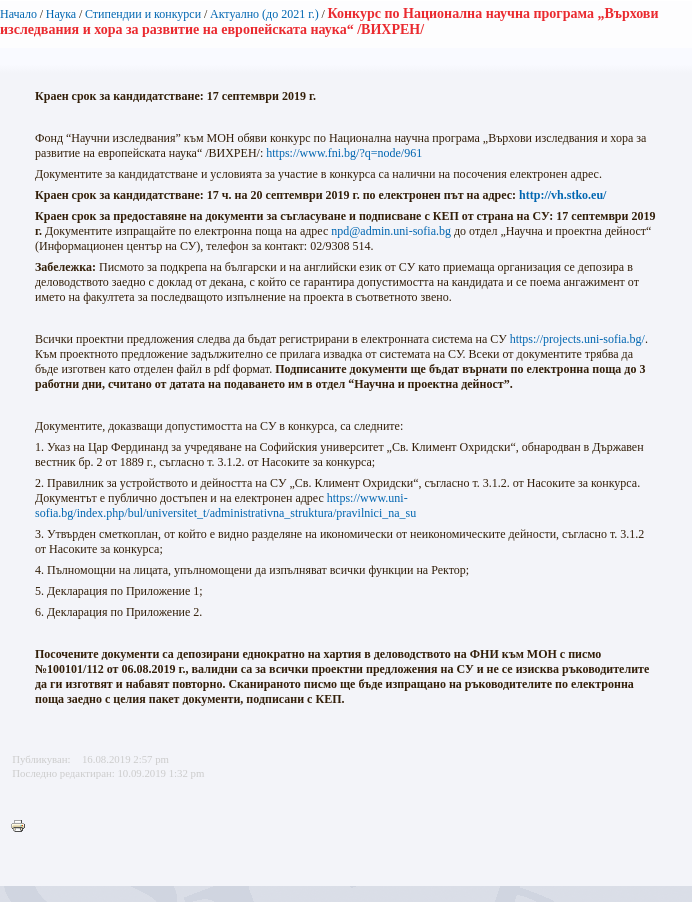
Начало (18, 14)
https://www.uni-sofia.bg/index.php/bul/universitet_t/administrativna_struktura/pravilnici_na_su (225, 505)
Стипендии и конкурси (143, 14)
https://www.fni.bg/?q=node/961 (344, 153)
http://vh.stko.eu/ (562, 195)
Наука (61, 14)
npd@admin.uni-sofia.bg (391, 231)
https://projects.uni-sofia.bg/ (577, 339)
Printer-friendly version (23, 827)
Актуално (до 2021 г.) (264, 14)
